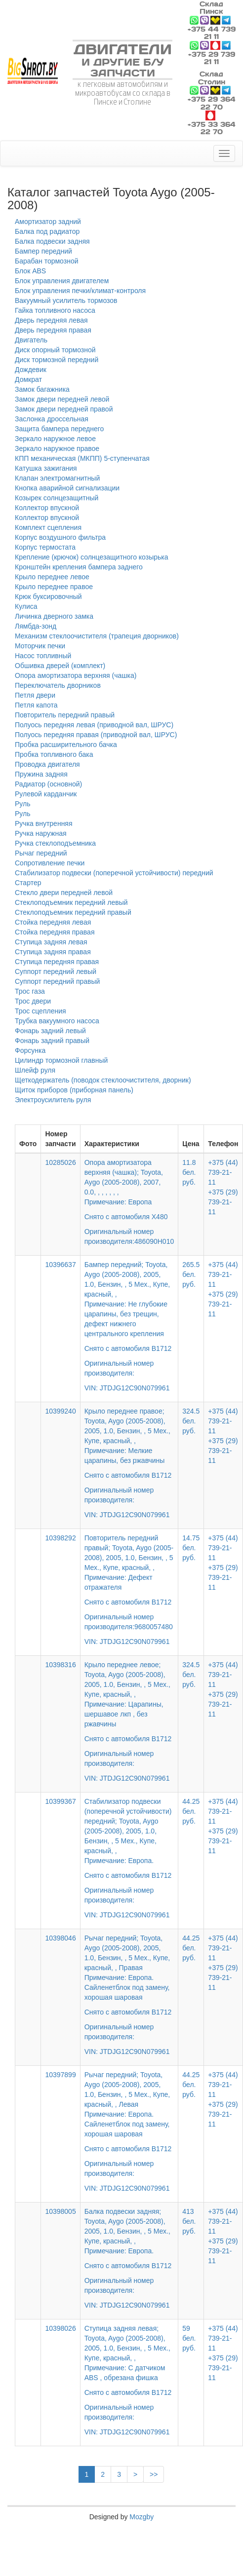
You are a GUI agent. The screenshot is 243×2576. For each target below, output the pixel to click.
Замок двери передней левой (62, 399)
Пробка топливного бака (54, 754)
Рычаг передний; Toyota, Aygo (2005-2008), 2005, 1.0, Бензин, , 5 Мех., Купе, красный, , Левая (129, 2124)
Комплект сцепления (48, 527)
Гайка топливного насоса (55, 310)
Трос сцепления (40, 1011)
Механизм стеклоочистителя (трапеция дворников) (97, 636)
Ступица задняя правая (53, 952)
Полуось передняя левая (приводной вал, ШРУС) (94, 725)
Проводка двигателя (47, 764)
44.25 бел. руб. (191, 1811)
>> (154, 2474)
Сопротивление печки (49, 863)
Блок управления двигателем (62, 281)
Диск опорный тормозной (55, 350)
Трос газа (30, 991)
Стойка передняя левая (53, 922)
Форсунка (30, 1050)
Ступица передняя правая (57, 962)
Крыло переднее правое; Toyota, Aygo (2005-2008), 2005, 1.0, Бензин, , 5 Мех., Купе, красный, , (129, 1456)
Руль (23, 804)
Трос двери (33, 1001)
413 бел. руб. (189, 2221)
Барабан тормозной (47, 261)
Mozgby (141, 2517)
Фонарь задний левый (50, 1031)
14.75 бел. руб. (191, 1548)
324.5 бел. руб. (191, 1421)
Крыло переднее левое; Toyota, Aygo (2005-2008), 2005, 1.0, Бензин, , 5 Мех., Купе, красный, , (129, 1714)
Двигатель (31, 340)
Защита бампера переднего (59, 429)
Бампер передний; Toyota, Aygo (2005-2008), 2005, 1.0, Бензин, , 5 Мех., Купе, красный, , (129, 1319)
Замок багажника (42, 389)
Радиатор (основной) (48, 784)
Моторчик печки (40, 646)
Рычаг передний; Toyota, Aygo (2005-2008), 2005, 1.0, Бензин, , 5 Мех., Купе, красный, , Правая (129, 1988)
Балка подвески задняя (52, 241)
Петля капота (36, 705)
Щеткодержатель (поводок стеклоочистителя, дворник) (103, 1080)
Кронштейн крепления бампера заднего (79, 567)
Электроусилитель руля (53, 1100)
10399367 (60, 1801)
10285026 (60, 1162)
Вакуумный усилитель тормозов (66, 300)
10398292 (60, 1538)
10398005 (60, 2211)
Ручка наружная (41, 833)
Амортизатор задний (48, 221)
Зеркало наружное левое (55, 439)
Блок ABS (30, 271)
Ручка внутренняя (44, 823)
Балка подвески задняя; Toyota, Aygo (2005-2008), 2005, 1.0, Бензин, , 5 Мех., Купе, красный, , (129, 2251)
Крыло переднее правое (54, 587)
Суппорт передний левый (55, 971)
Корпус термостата (45, 547)
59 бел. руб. (189, 2338)
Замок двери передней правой (64, 409)
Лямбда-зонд (35, 626)
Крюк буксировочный (48, 596)
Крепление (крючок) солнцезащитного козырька (91, 557)
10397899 (60, 2075)
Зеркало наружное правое (57, 448)
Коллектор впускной (47, 508)
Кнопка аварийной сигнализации (67, 488)
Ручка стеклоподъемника (55, 843)
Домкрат (28, 379)
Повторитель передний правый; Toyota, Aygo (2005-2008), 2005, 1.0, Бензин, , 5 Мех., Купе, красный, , (129, 1583)
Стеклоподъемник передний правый (73, 912)
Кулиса (26, 606)
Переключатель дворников (58, 685)
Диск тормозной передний (56, 360)
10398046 (60, 1938)
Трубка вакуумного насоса (57, 1021)
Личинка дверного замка (54, 616)
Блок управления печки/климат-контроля (80, 291)
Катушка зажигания (46, 468)
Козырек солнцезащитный (56, 498)
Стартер (28, 883)
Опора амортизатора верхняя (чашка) (75, 675)
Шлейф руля (35, 1070)
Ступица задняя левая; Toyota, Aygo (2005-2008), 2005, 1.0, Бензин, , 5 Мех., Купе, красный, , (129, 2373)
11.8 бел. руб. (189, 1172)
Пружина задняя (41, 774)
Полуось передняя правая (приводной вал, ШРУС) (96, 735)
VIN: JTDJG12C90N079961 (127, 1388)
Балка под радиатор (47, 231)
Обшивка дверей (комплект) (60, 666)
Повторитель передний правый (65, 715)
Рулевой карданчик (46, 794)
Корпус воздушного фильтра (60, 537)
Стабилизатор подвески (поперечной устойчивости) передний (114, 873)
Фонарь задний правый (52, 1041)
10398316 (60, 1665)
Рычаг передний (41, 853)
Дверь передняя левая (51, 320)
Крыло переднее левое (52, 577)
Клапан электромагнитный (57, 478)
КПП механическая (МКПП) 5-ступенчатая (82, 458)
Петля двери (35, 695)
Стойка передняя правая (54, 932)
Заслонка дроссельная (51, 419)
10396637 (60, 1265)
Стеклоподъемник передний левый (71, 902)
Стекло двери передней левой (64, 892)
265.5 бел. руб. (191, 1274)
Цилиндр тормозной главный (61, 1060)
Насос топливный (43, 656)
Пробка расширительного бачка (66, 744)
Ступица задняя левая (51, 942)
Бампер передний (43, 251)
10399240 (60, 1411)
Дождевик (30, 369)
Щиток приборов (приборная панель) (74, 1090)
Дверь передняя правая (53, 330)
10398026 (60, 2328)
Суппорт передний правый (57, 981)
